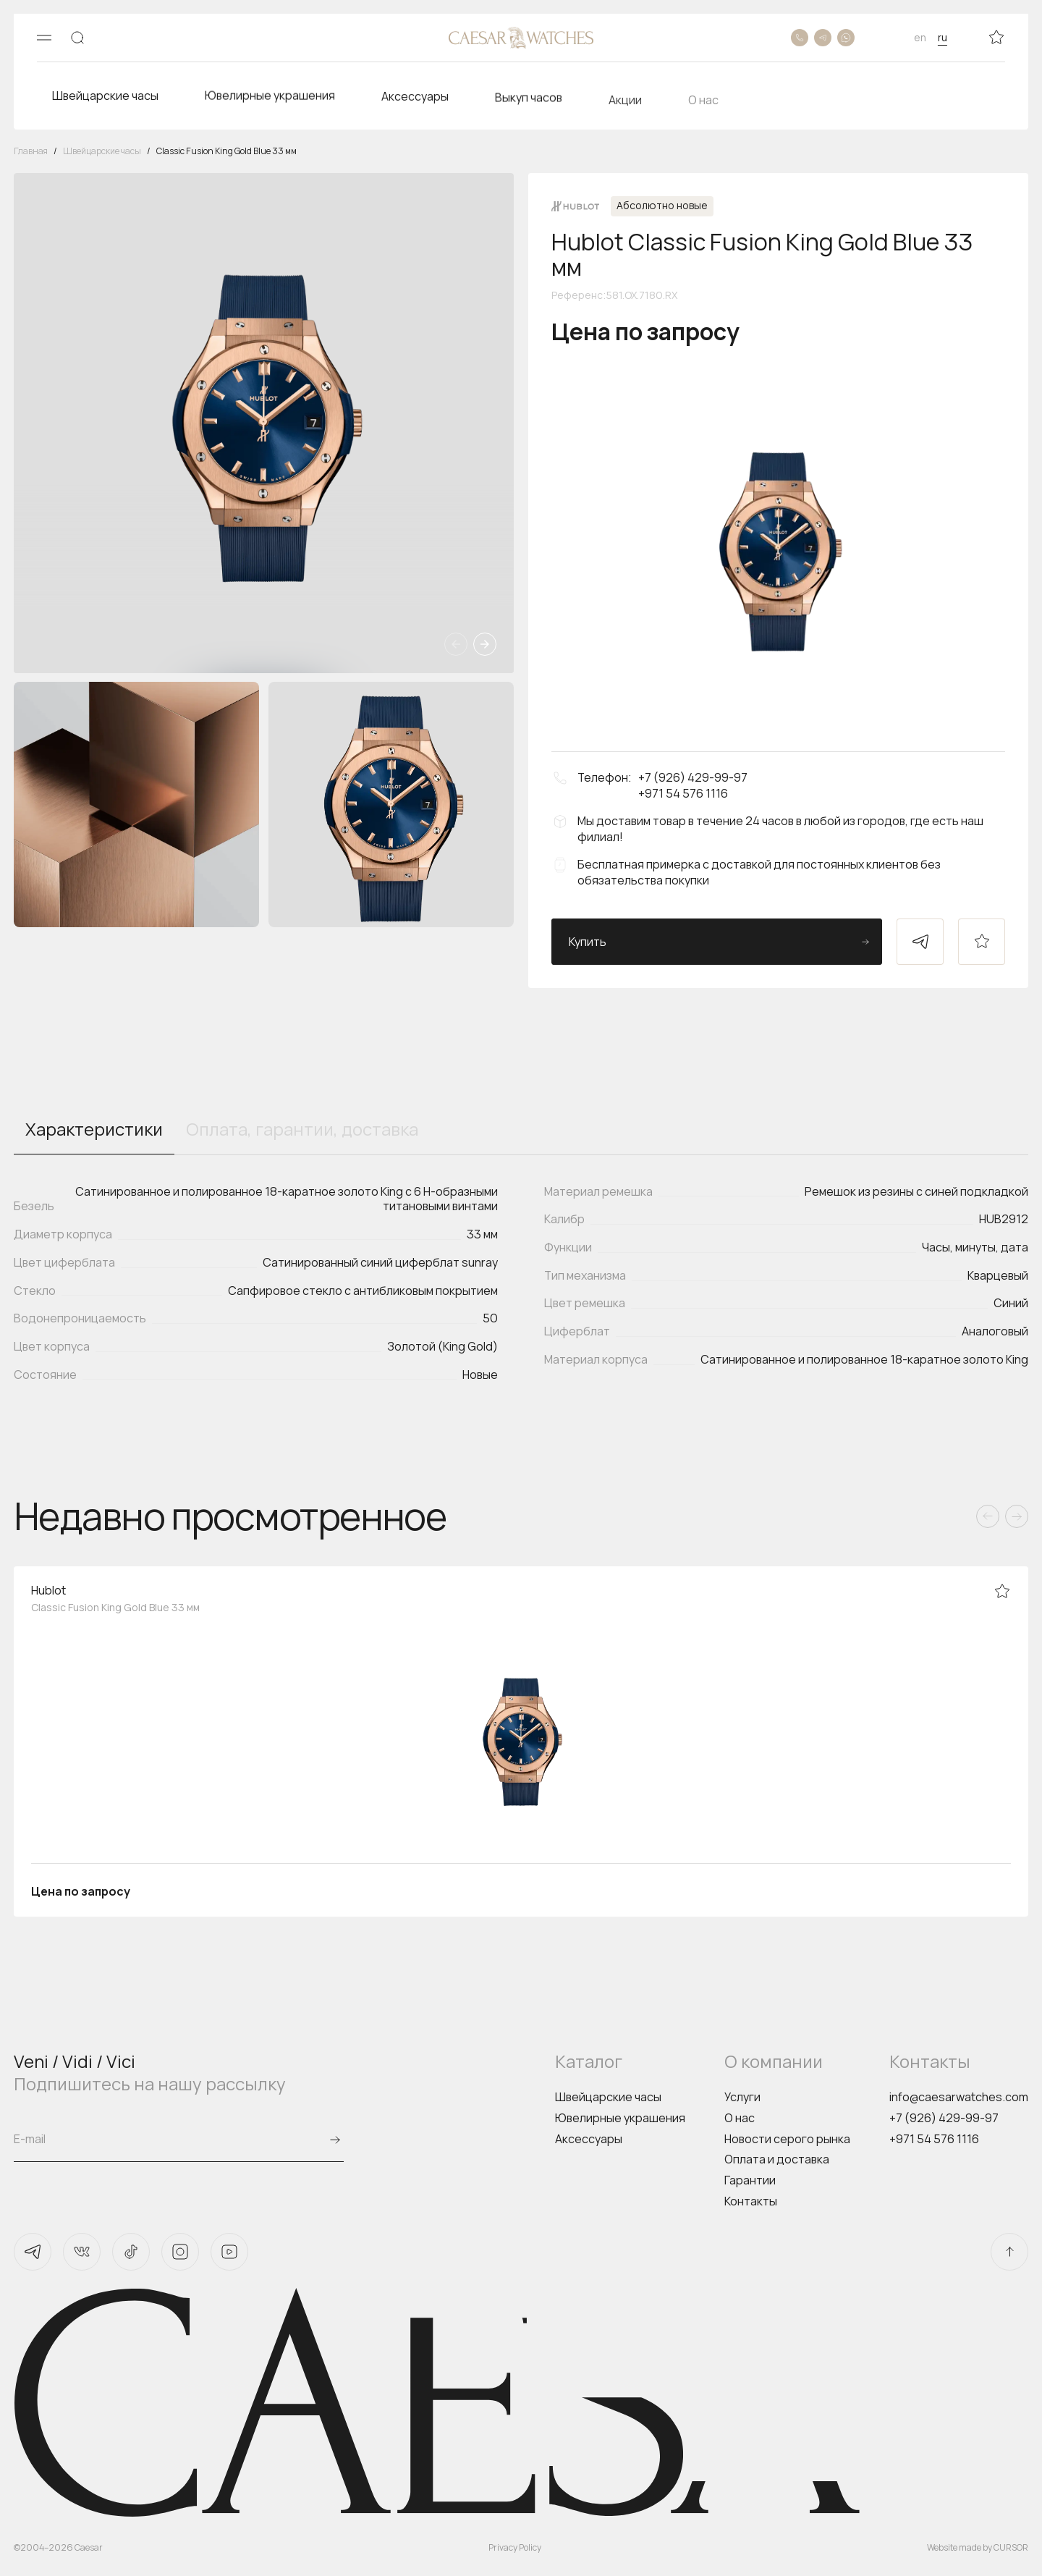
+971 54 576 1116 (934, 2139)
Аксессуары (588, 2139)
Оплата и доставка (776, 2159)
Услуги (742, 2097)
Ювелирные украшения (620, 2118)
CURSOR (1011, 2547)
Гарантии (750, 2180)
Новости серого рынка (787, 2139)
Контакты (750, 2201)
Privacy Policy (514, 2547)
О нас (739, 2118)
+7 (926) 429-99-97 (944, 2118)
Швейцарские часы (608, 2097)
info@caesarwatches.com (958, 2097)
